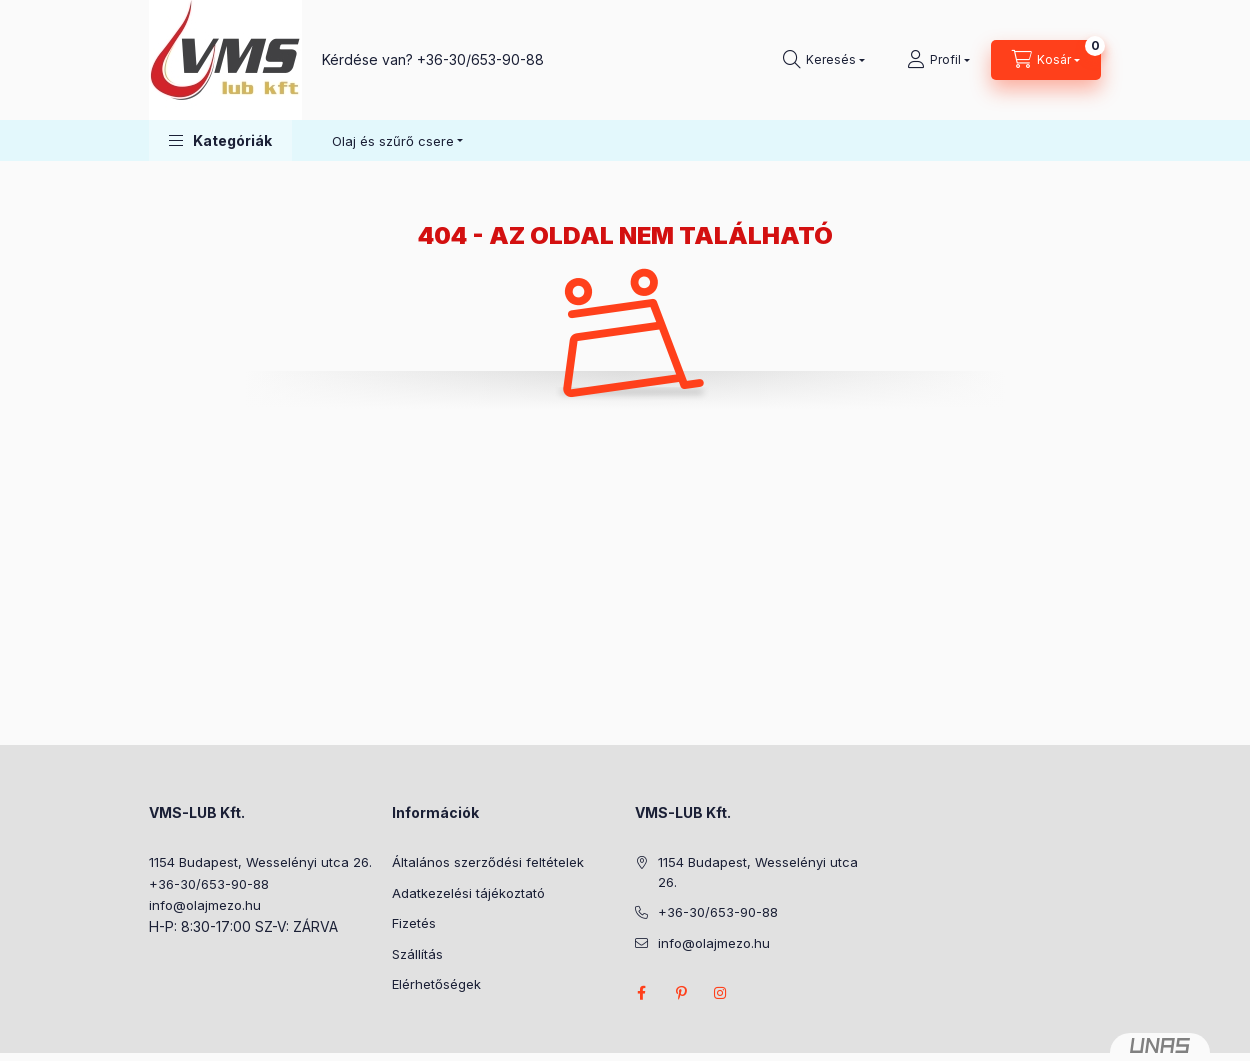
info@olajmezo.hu (205, 905)
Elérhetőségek (436, 984)
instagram (721, 993)
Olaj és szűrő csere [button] (393, 141)
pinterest (681, 993)
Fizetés (414, 923)
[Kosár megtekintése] (1046, 60)
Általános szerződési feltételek (488, 862)
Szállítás (417, 954)
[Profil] (938, 60)
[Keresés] (824, 60)
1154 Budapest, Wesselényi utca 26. (260, 862)
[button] (220, 140)
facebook (641, 993)
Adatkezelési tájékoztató (468, 893)
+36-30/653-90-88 (480, 59)
